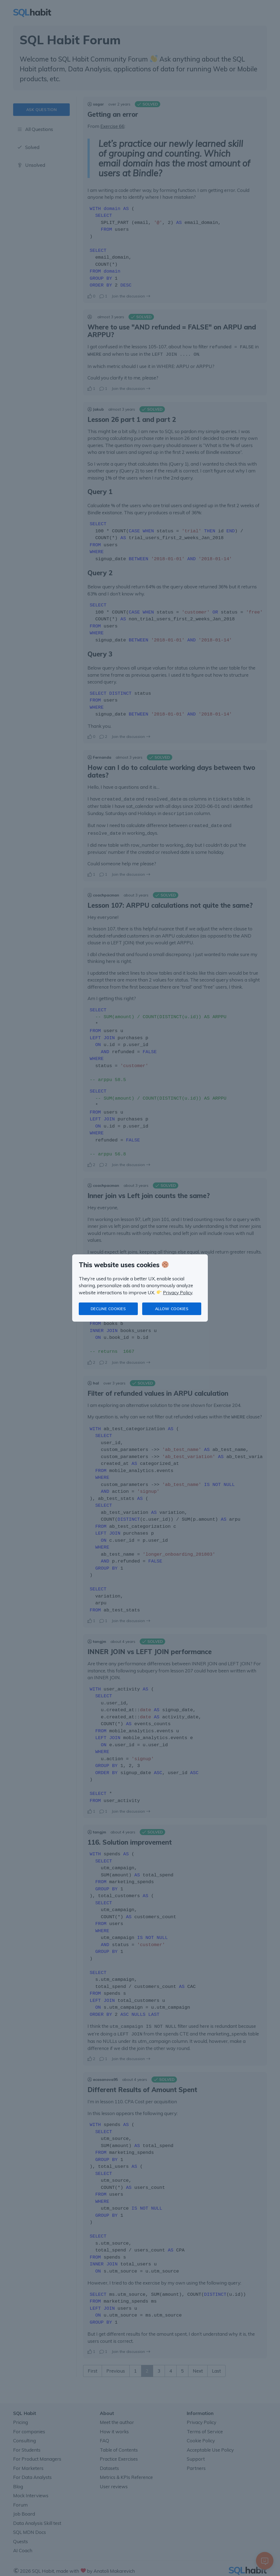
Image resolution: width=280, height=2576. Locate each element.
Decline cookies (108, 1308)
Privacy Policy (177, 1292)
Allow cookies (171, 1308)
